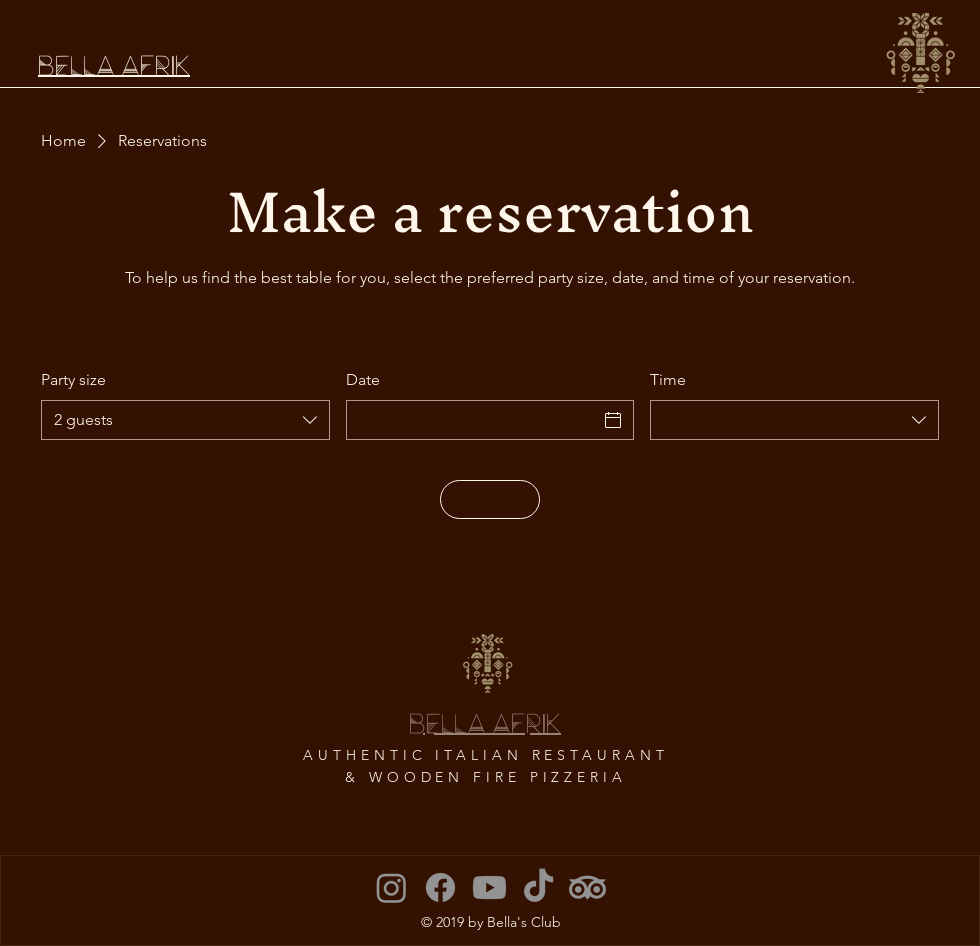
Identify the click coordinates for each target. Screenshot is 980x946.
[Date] (472, 420)
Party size (73, 379)
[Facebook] (440, 887)
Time (668, 379)
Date (363, 379)
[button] (920, 53)
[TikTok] (538, 887)
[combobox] (185, 420)
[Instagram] (391, 887)
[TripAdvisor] (587, 887)
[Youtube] (489, 887)
